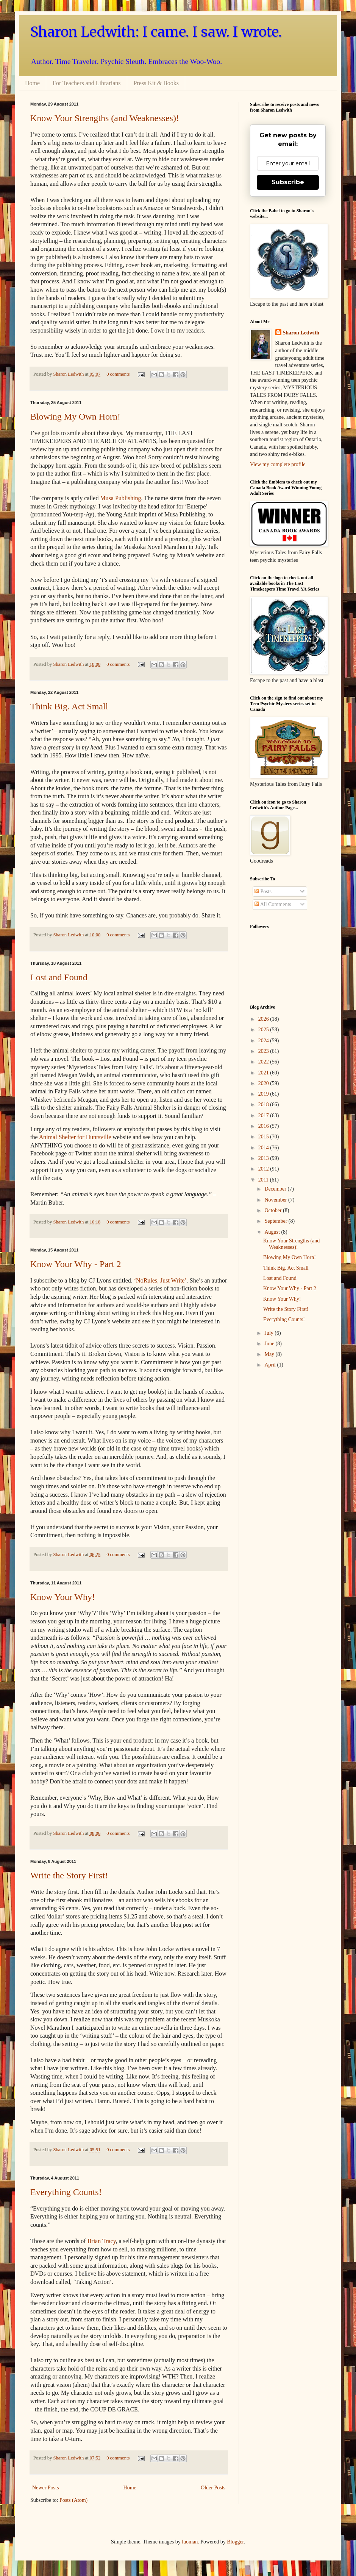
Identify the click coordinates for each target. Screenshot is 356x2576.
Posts (263, 891)
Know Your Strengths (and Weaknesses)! (104, 118)
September (276, 1221)
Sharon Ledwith (69, 374)
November (276, 1200)
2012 (264, 1169)
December (275, 1189)
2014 (264, 1147)
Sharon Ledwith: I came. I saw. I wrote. (156, 31)
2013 (264, 1158)
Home (32, 83)
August (272, 1232)
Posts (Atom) (73, 2500)
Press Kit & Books (156, 83)
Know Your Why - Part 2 (75, 1264)
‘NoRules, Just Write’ (160, 1280)
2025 (264, 1029)
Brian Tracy (101, 2241)
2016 (264, 1126)
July (269, 1333)
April (270, 1365)
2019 (264, 1094)
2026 (264, 1019)
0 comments (118, 374)
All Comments (273, 904)
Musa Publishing (120, 498)
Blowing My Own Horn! (75, 416)
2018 (264, 1104)
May (269, 1354)
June (269, 1343)
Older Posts (213, 2487)
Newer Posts (45, 2487)
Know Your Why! (62, 1597)
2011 (264, 1180)
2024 (264, 1040)
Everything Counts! (66, 2192)
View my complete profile (278, 464)
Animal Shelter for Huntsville (75, 1137)
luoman (190, 2542)
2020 (264, 1083)
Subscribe (288, 182)
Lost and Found (58, 977)
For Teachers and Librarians (86, 83)
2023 (264, 1051)
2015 (264, 1137)
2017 (264, 1115)
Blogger (235, 2542)
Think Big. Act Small (69, 706)
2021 (264, 1073)
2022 (264, 1062)
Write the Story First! (69, 1875)
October (273, 1210)
